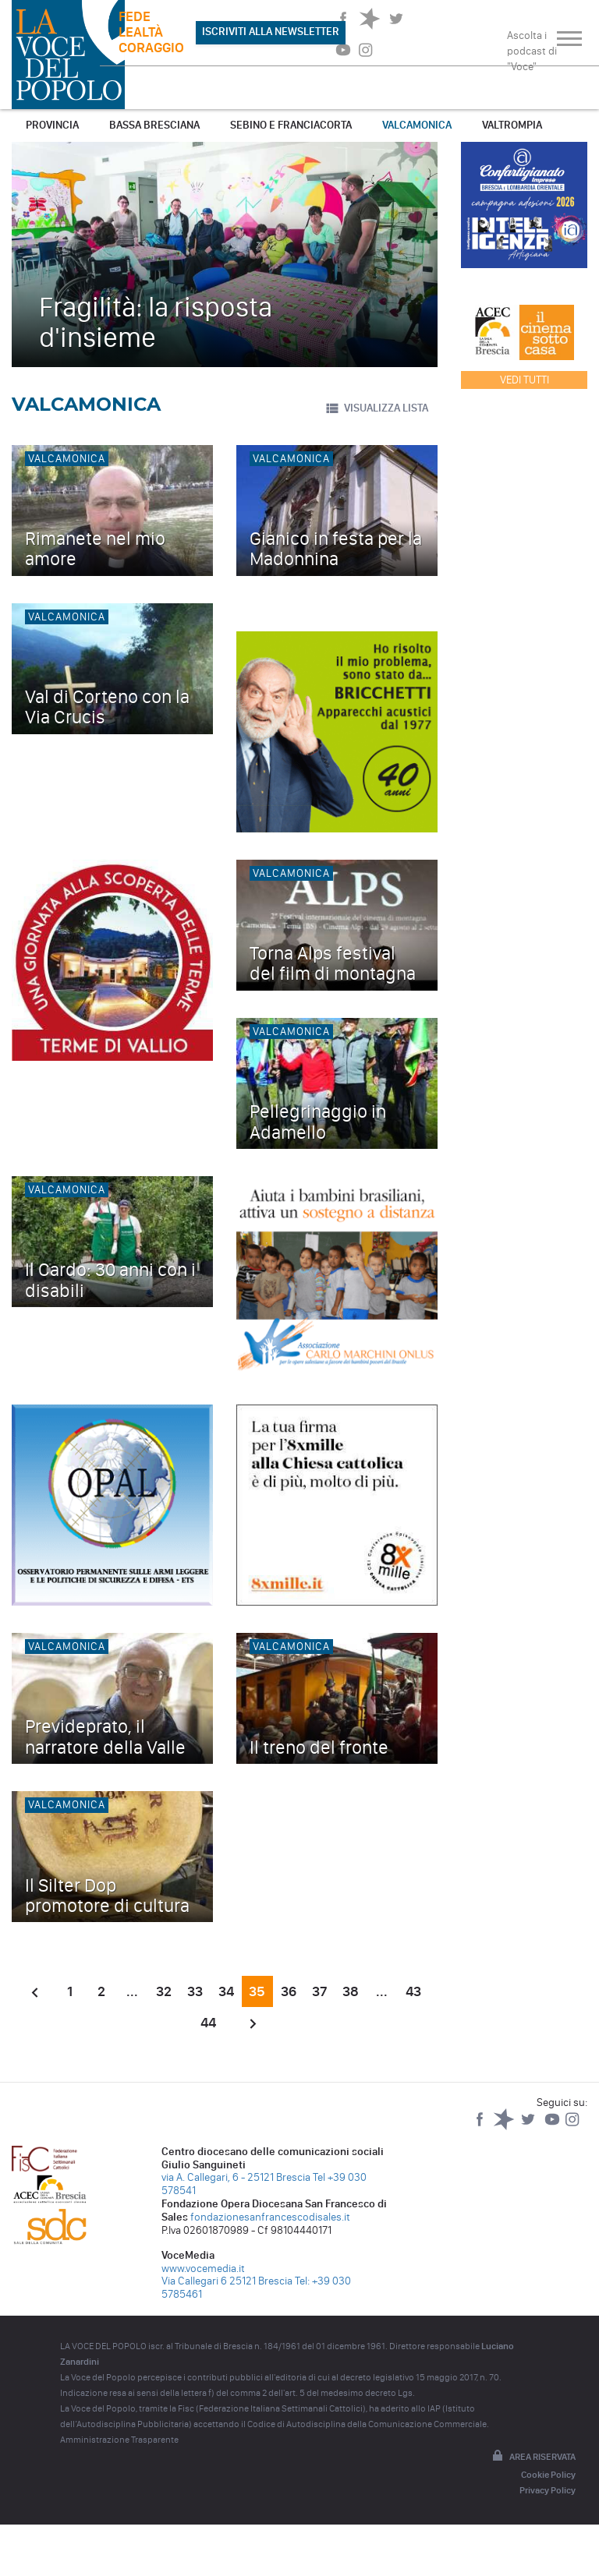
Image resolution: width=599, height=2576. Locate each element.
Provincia (52, 125)
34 (226, 1991)
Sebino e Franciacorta (291, 125)
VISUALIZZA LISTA (376, 408)
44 (208, 2022)
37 (320, 1991)
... (132, 1991)
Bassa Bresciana (154, 125)
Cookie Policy (548, 2474)
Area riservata (533, 2457)
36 (288, 1991)
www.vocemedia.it (203, 2268)
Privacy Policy (547, 2490)
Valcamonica (417, 125)
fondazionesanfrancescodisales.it (270, 2217)
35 (257, 1991)
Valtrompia (512, 125)
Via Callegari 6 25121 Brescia (226, 2281)
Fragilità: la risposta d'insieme (155, 322)
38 (350, 1991)
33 (195, 1991)
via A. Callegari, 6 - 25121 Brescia (235, 2177)
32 (164, 1991)
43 (413, 1991)
